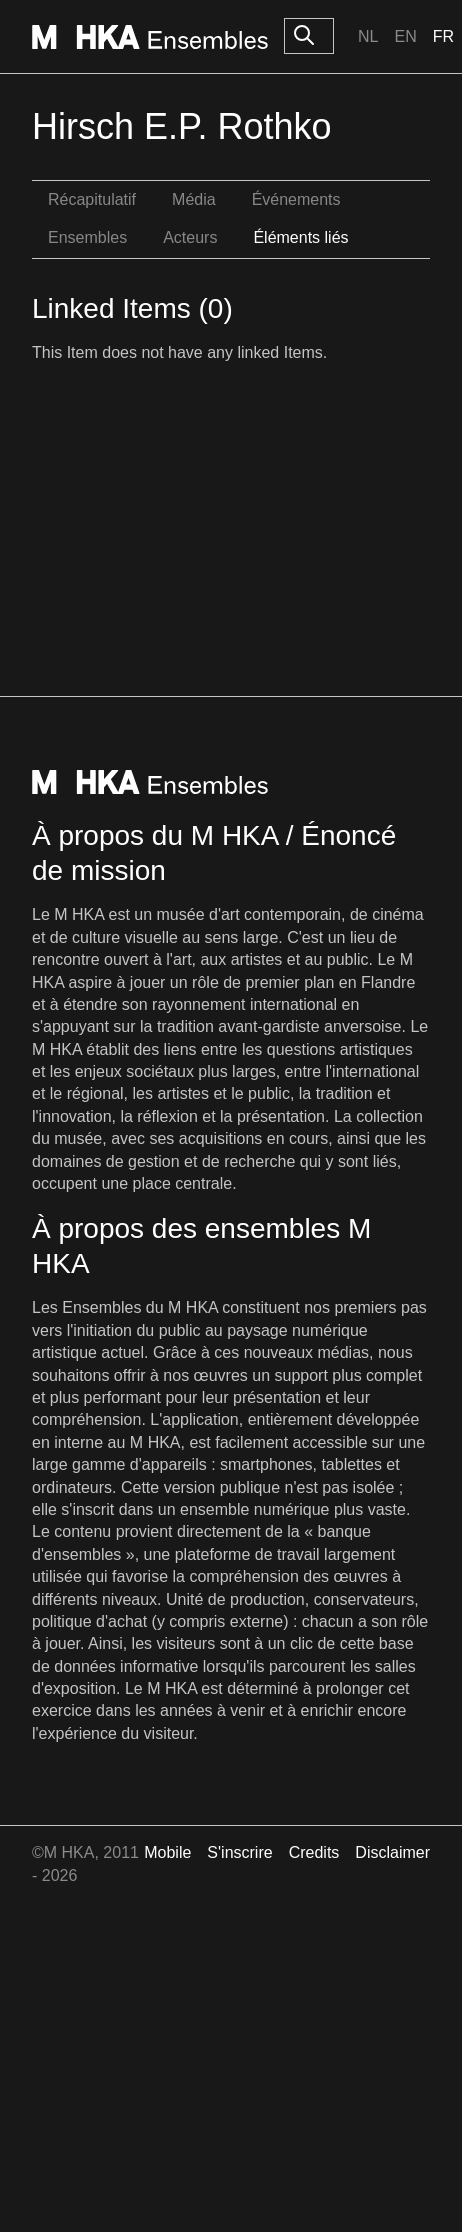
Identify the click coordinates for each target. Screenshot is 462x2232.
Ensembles (87, 237)
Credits (314, 1852)
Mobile (167, 1852)
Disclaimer (392, 1852)
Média (194, 199)
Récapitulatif (92, 199)
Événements (296, 199)
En (405, 36)
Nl (368, 36)
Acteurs (190, 237)
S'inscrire (239, 1852)
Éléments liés (300, 237)
